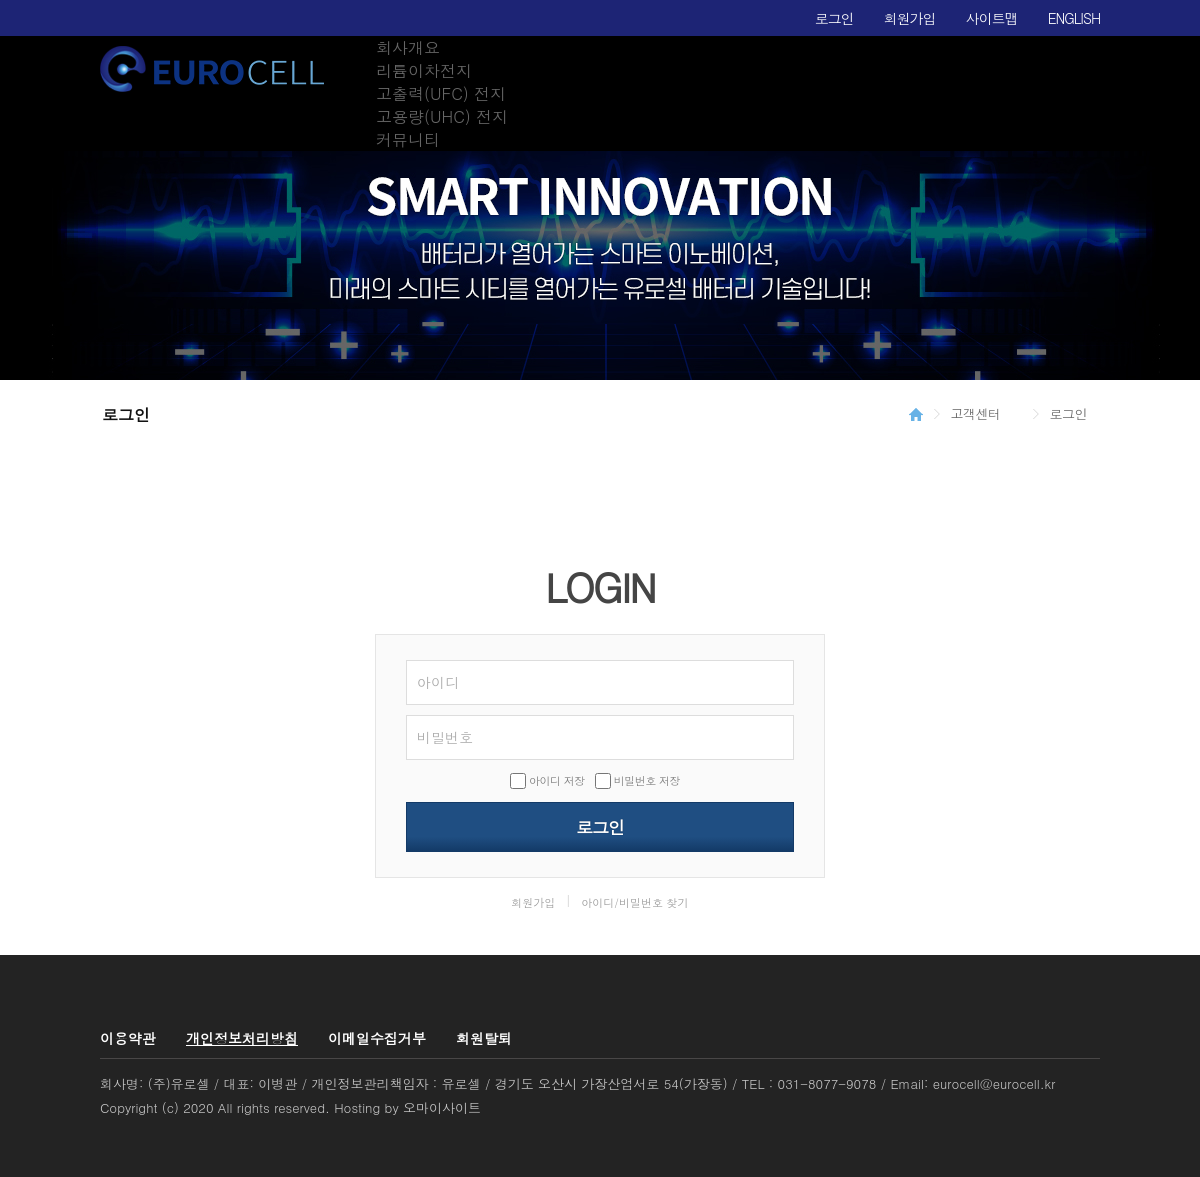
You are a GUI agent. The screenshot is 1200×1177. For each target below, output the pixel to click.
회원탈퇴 (484, 1038)
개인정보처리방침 (242, 1038)
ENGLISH (1074, 18)
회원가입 (910, 18)
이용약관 (128, 1038)
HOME (916, 414)
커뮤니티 (408, 139)
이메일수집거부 (377, 1038)
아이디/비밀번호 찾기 (634, 902)
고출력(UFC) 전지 (441, 93)
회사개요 (408, 47)
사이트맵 (992, 18)
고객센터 (976, 414)
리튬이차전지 (424, 70)
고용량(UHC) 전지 (442, 116)
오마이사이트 (442, 1107)
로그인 (834, 18)
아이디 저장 (557, 780)
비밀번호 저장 (647, 780)
